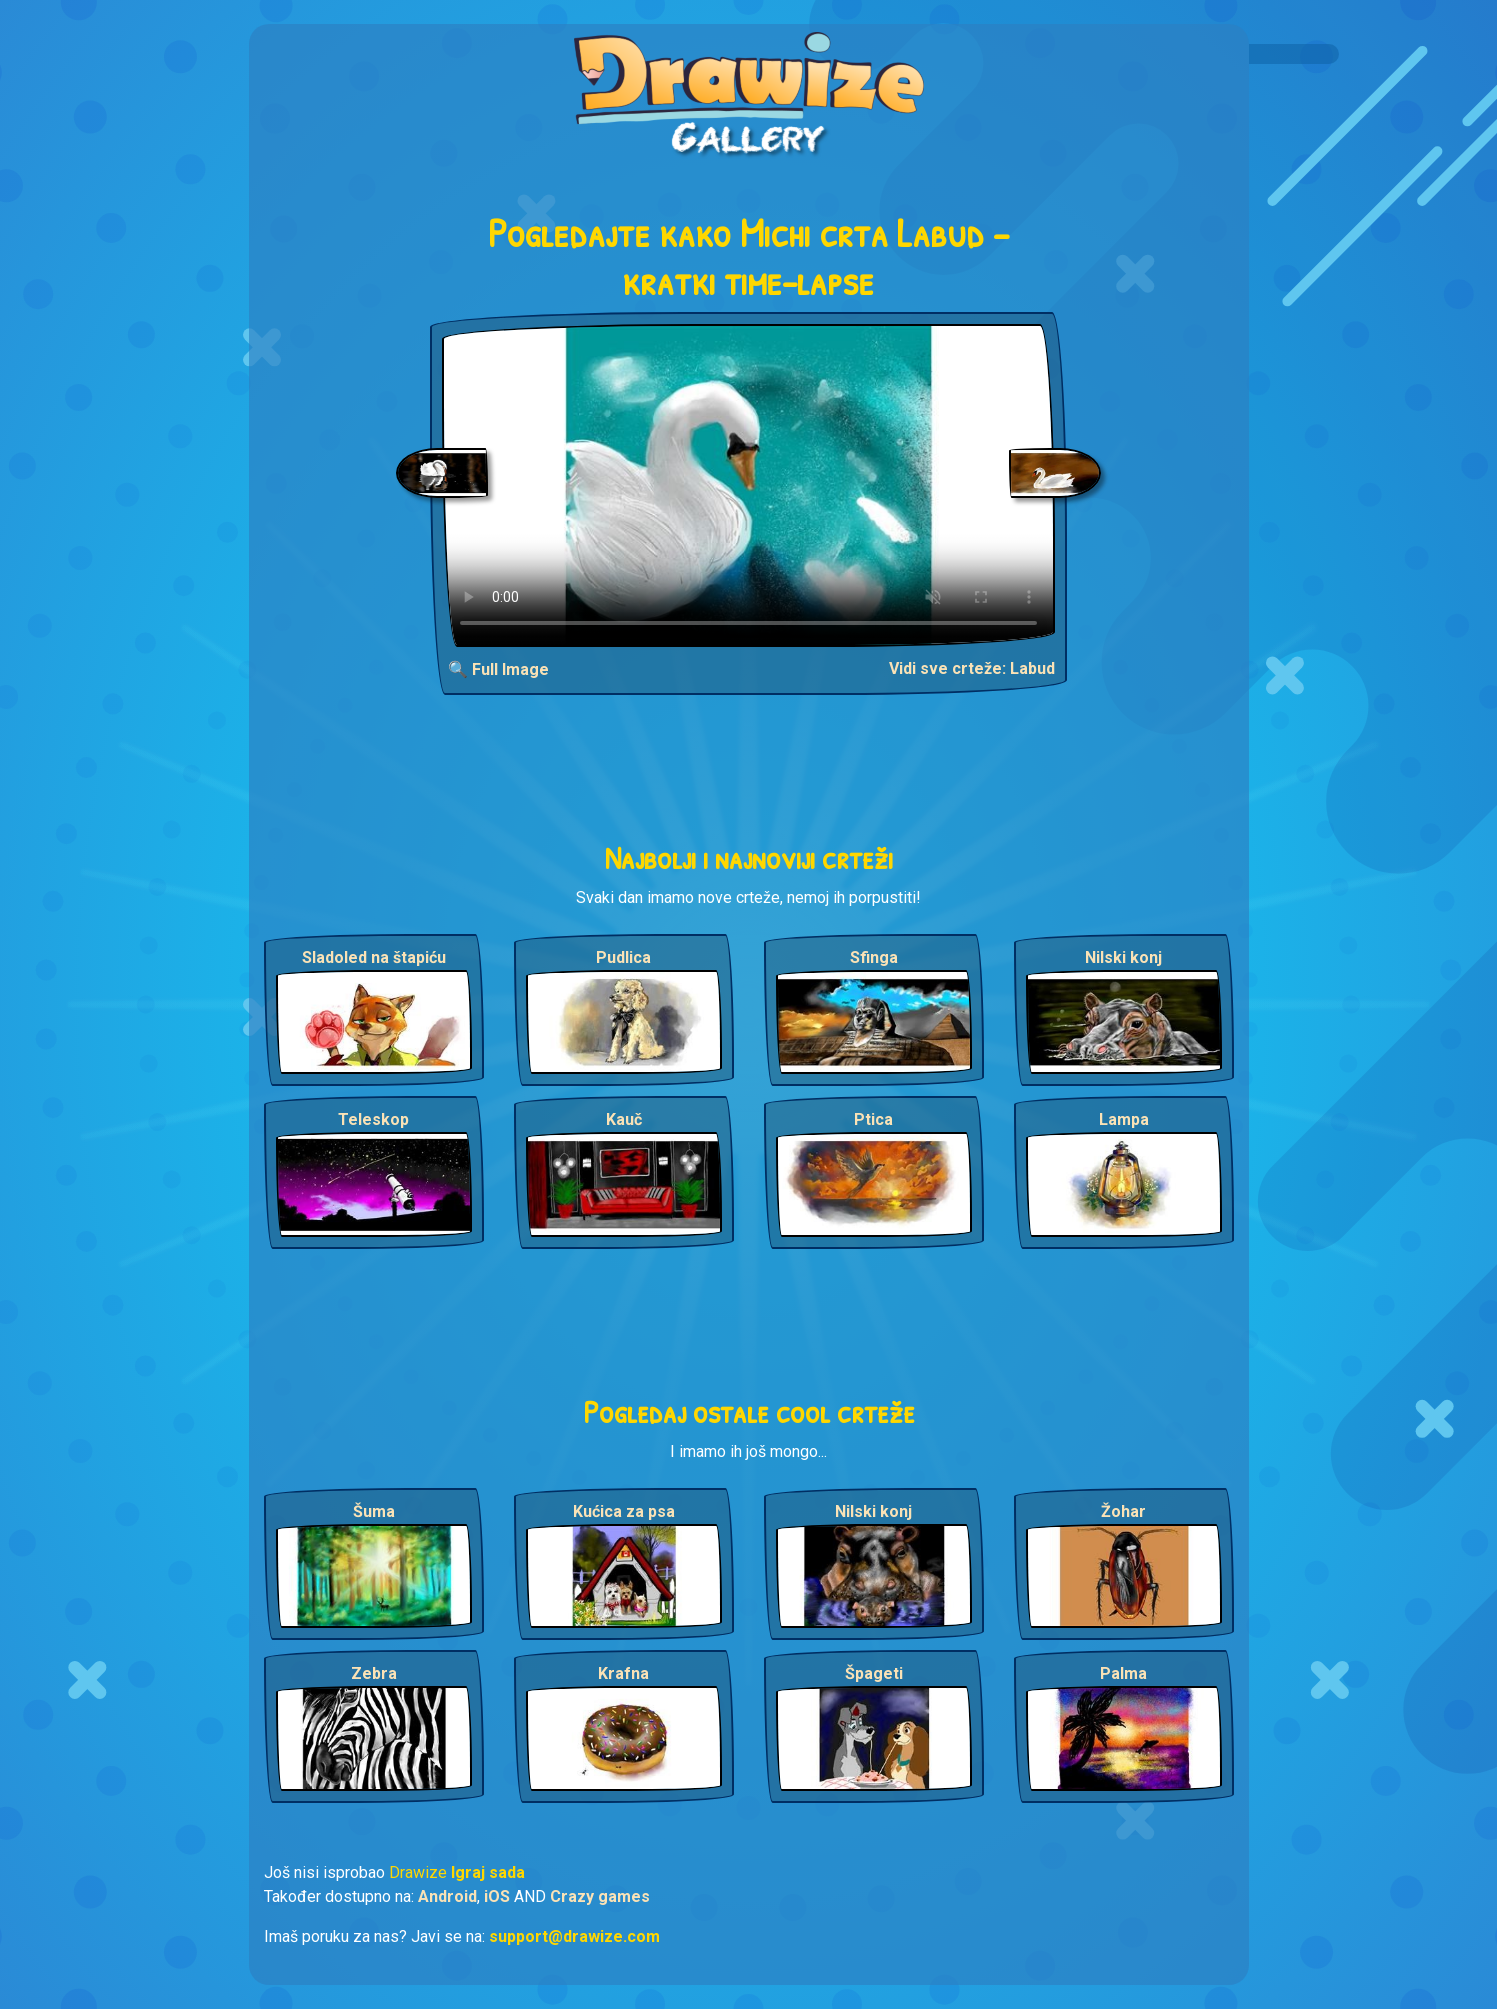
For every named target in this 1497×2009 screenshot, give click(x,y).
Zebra (374, 1673)
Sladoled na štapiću (374, 957)
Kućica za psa (624, 1511)
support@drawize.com (574, 1936)
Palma (1123, 1673)
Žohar (1123, 1511)
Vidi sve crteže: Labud (972, 668)
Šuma (374, 1511)
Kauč (624, 1119)
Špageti (874, 1673)
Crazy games (600, 1896)
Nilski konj (1123, 957)
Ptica (873, 1119)
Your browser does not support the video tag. (748, 485)
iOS (497, 1896)
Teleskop (373, 1119)
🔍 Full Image (498, 669)
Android (447, 1896)
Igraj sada (488, 1872)
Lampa (1124, 1119)
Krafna (623, 1673)
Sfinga (874, 957)
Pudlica (623, 957)
